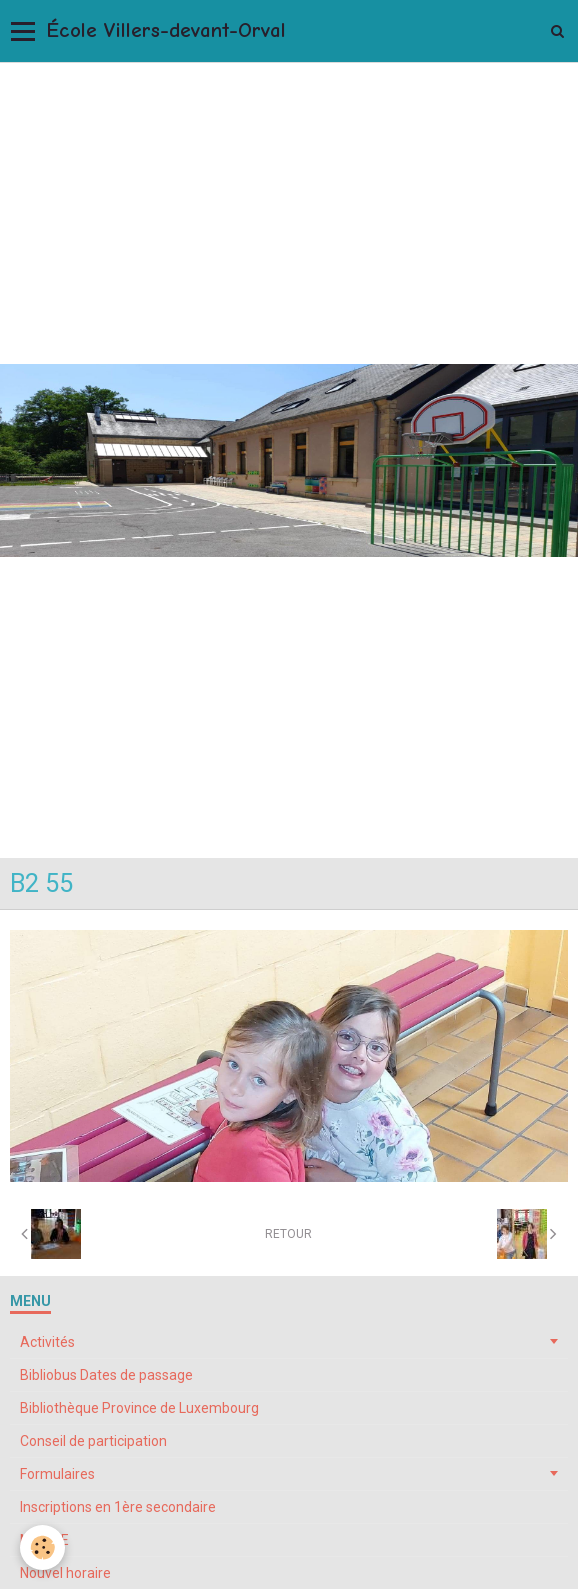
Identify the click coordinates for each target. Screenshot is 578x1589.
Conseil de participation (93, 1441)
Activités (47, 1342)
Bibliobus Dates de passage (106, 1375)
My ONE (44, 1540)
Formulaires (57, 1474)
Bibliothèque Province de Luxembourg (139, 1408)
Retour (288, 1234)
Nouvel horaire (65, 1573)
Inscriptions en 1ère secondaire (118, 1507)
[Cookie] (42, 1547)
